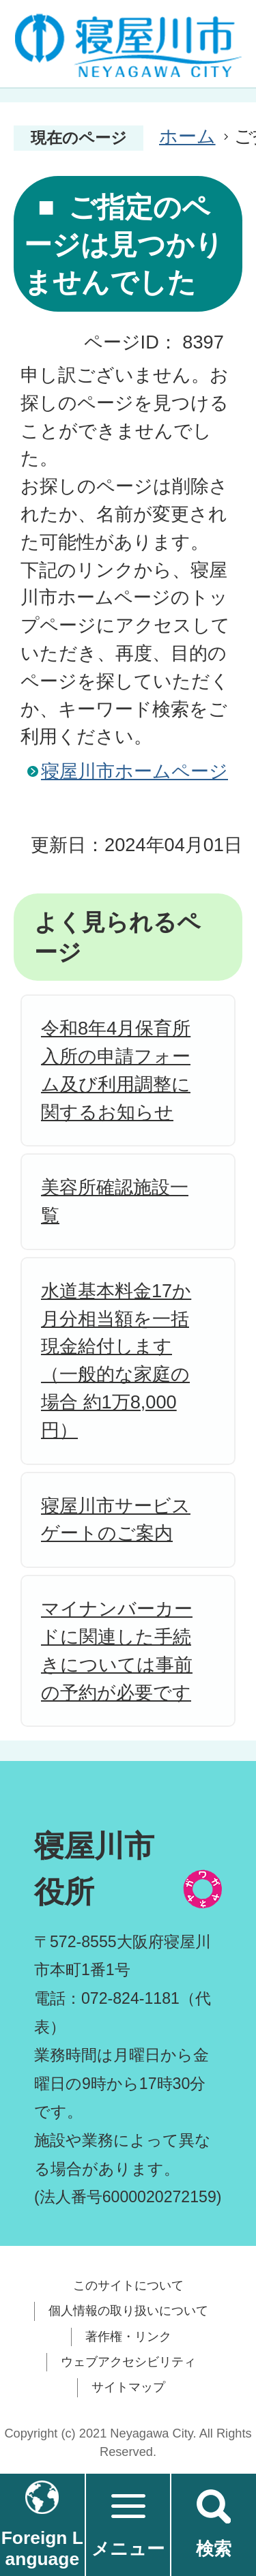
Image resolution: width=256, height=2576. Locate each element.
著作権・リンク (128, 2336)
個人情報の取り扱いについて (128, 2311)
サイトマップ (128, 2387)
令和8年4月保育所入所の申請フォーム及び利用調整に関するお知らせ (115, 1070)
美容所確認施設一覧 (114, 1201)
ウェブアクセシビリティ (128, 2362)
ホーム (187, 136)
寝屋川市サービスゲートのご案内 (115, 1519)
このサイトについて (128, 2285)
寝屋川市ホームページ (134, 771)
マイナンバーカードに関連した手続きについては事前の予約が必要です (117, 1650)
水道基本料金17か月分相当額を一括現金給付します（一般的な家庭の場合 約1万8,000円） (116, 1360)
